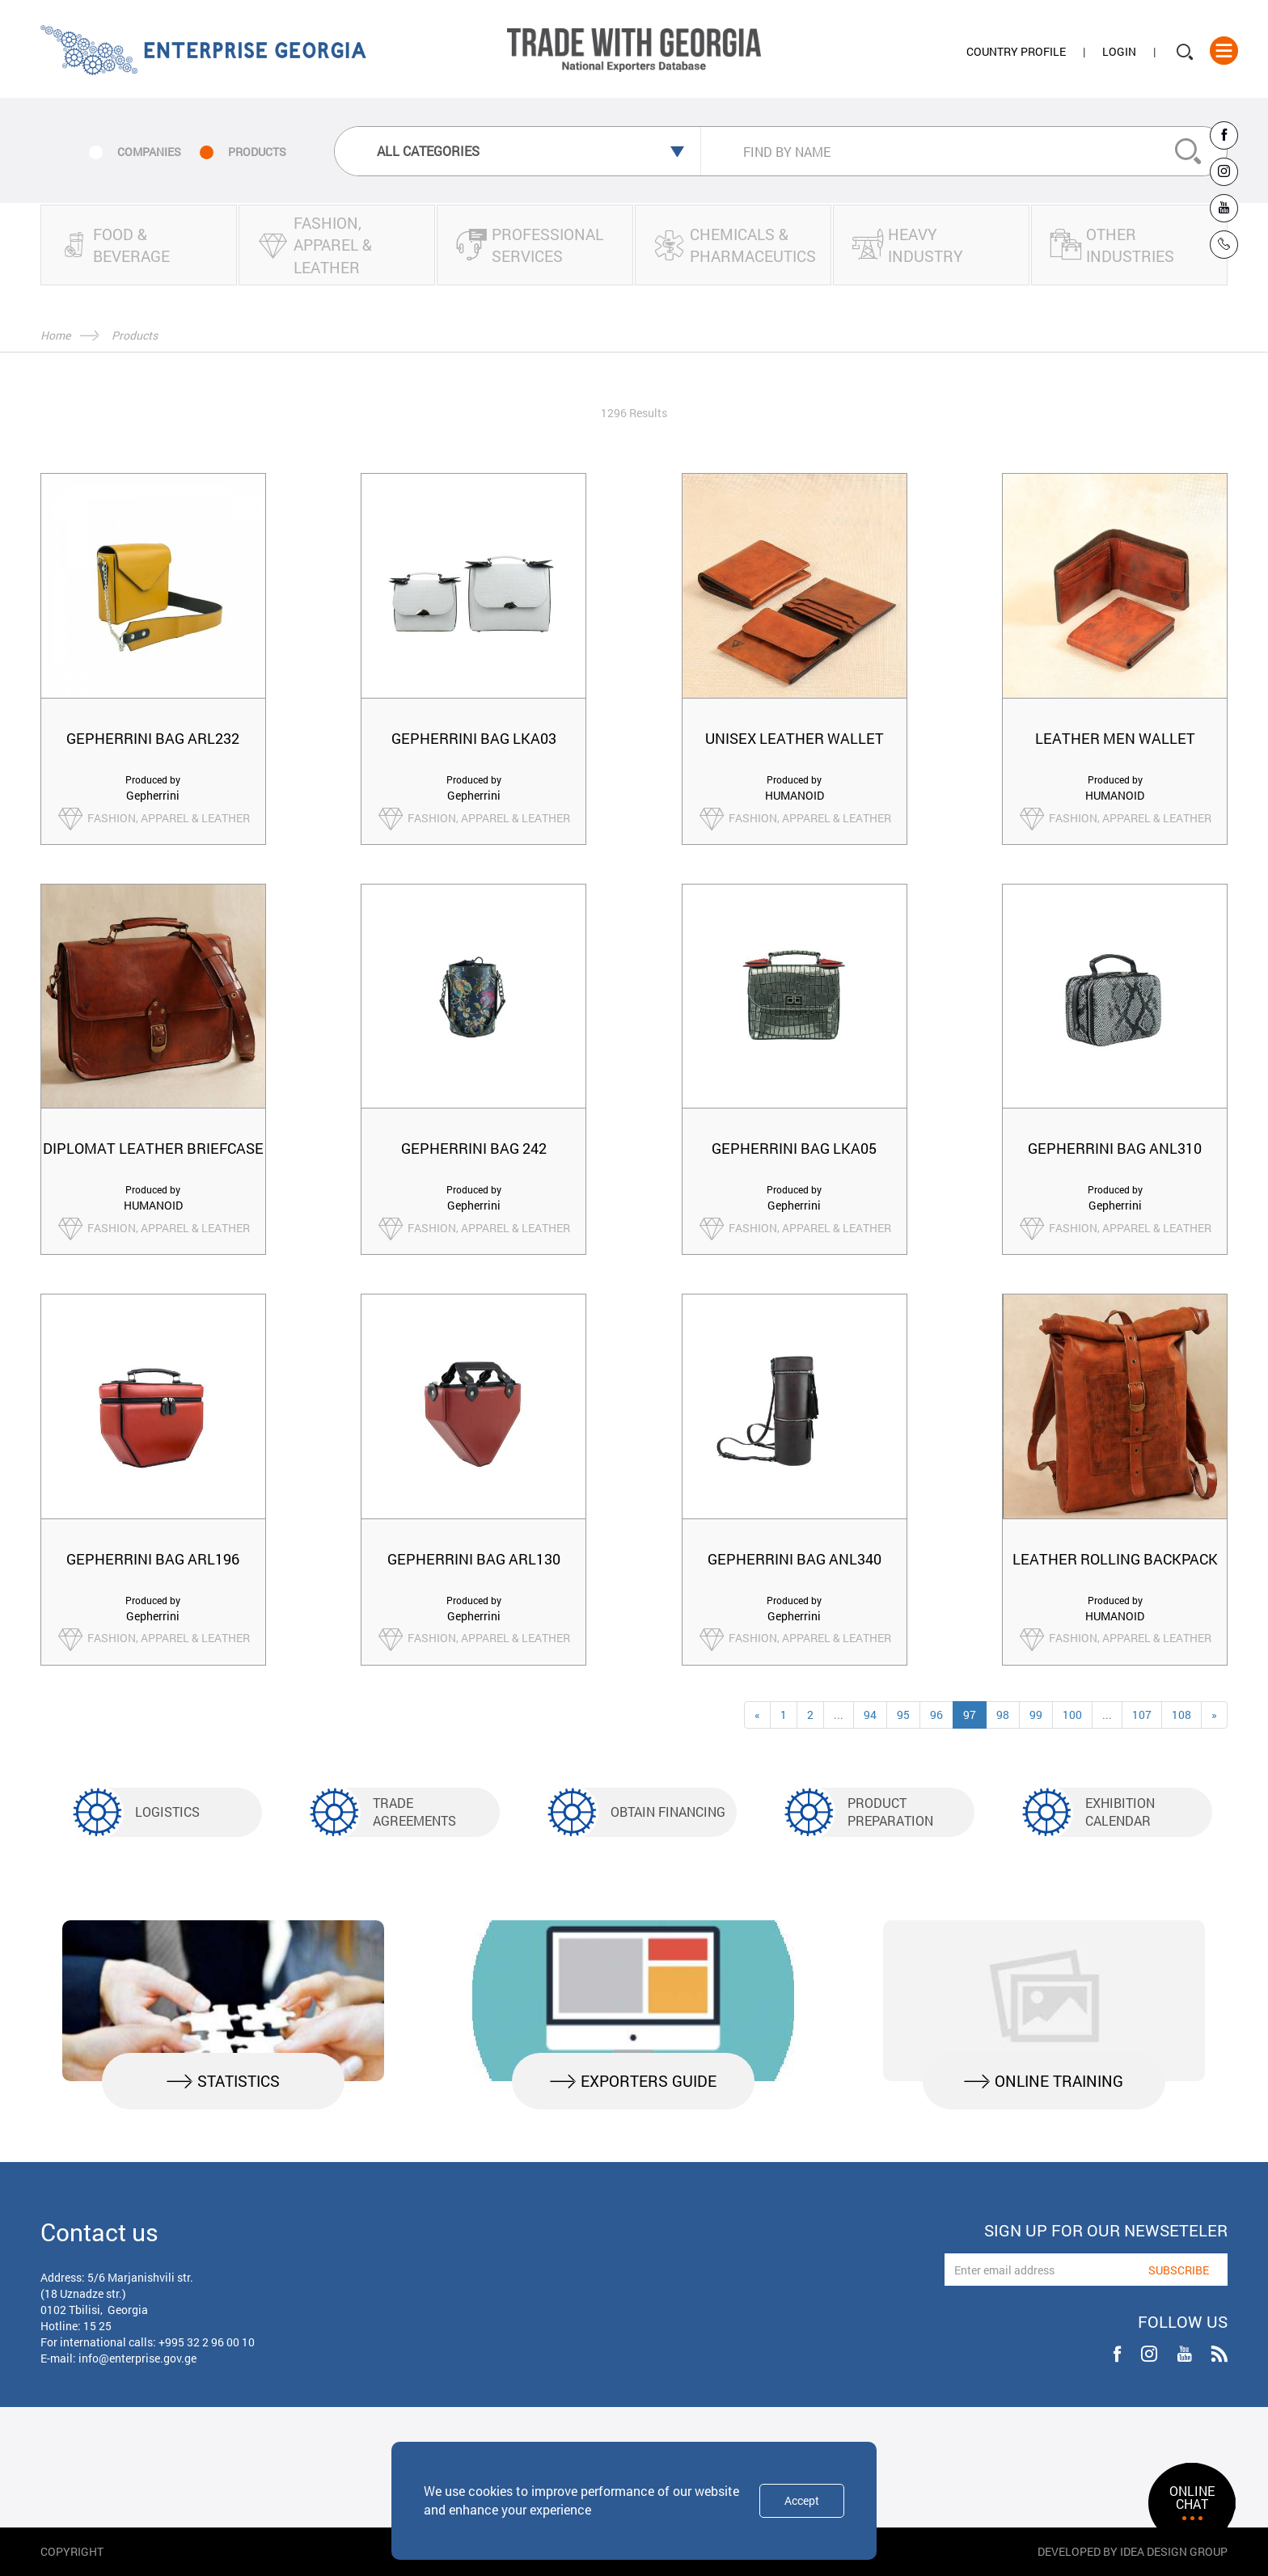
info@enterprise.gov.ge (137, 2358)
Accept (801, 2500)
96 (936, 1714)
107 (1142, 1714)
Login (1119, 51)
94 (870, 1714)
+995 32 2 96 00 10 (206, 2342)
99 (1035, 1714)
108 (1181, 1714)
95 (903, 1714)
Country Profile (1016, 51)
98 (1002, 1714)
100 (1072, 1714)
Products (135, 335)
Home (55, 335)
